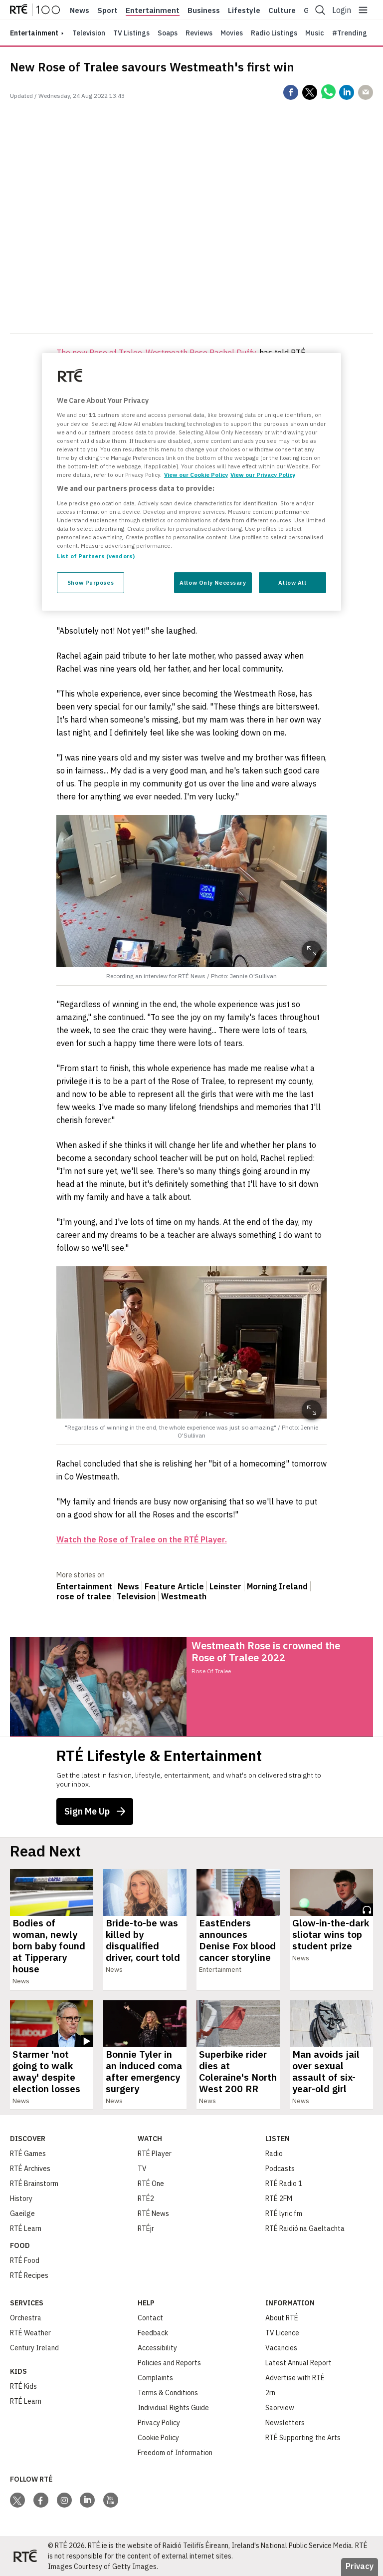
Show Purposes (90, 582)
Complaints (155, 2377)
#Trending (349, 32)
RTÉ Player (155, 2153)
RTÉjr (146, 2228)
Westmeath (183, 1596)
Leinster (225, 1586)
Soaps (168, 32)
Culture (282, 10)
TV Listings (131, 32)
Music (314, 32)
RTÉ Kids (23, 2386)
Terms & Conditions (168, 2392)
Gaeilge (22, 2213)
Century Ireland (34, 2347)
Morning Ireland (277, 1586)
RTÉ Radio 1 (283, 2183)
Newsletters (285, 2422)
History (21, 2198)
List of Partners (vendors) (96, 556)
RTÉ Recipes (29, 2275)
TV (142, 2168)
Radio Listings (274, 32)
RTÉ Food (24, 2260)
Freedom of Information (175, 2452)
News (79, 10)
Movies (231, 32)
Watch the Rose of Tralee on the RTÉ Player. (141, 1539)
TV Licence (282, 2332)
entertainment (34, 32)
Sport (107, 10)
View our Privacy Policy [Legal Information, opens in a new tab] (262, 474)
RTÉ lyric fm (283, 2213)
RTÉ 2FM (278, 2198)
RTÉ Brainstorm (34, 2183)
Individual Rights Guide (173, 2407)
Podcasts (280, 2168)
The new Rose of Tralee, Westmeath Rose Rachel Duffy (156, 353)
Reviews (199, 32)
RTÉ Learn (25, 2228)
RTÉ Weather (30, 2332)
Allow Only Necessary (213, 582)
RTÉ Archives (30, 2168)
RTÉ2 (146, 2198)
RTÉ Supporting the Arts (303, 2437)
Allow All (292, 582)
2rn (270, 2392)
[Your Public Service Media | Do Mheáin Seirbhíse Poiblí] (25, 2556)
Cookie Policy (158, 2437)
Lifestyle (244, 10)
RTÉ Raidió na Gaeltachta (305, 2228)
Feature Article (174, 1586)
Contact (150, 2317)
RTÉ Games (28, 2153)
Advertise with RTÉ (295, 2377)
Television (88, 32)
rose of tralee (83, 1596)
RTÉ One (151, 2183)
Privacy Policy (159, 2422)
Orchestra (25, 2317)
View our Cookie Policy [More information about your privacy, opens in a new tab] (196, 474)
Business (204, 10)
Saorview (279, 2407)
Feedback (153, 2332)
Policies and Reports (169, 2362)
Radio (274, 2153)
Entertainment (153, 10)
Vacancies (281, 2347)
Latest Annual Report (298, 2362)
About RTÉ (281, 2317)
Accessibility (157, 2347)
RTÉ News (153, 2213)
